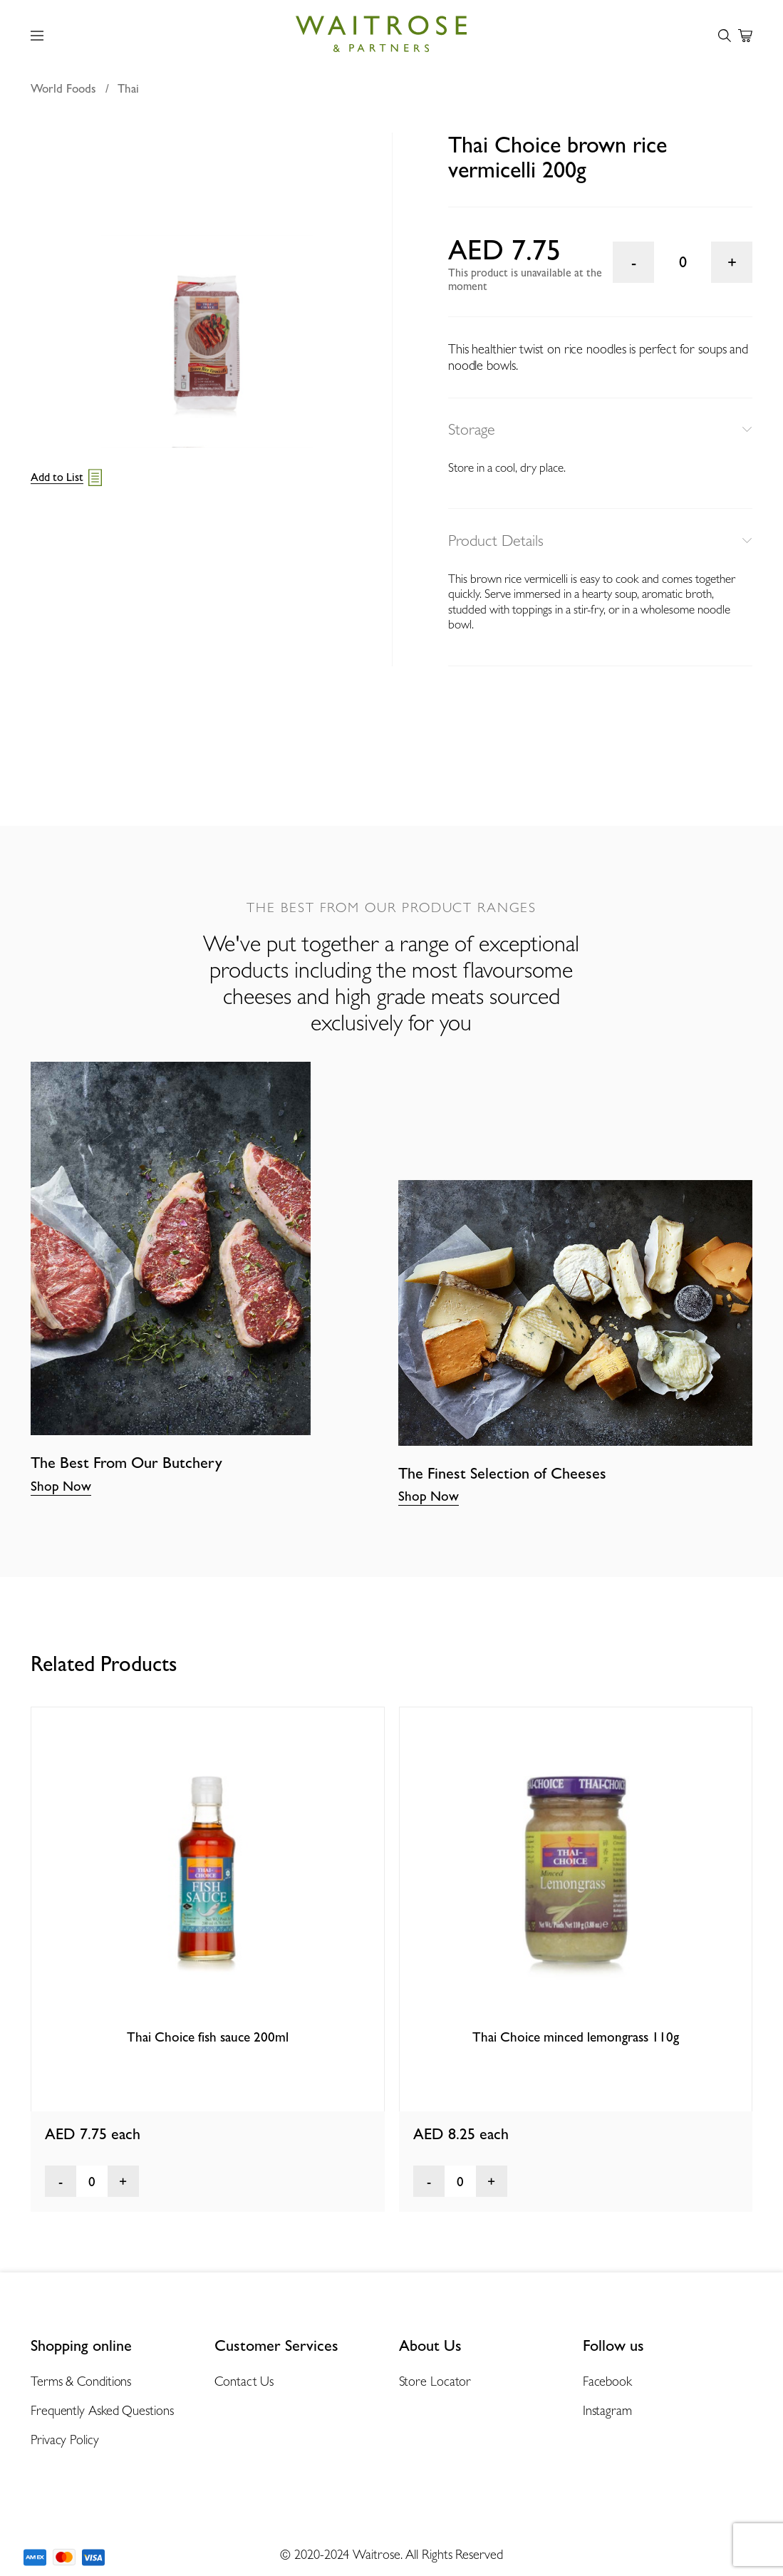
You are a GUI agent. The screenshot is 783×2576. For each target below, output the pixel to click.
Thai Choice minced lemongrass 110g (575, 2036)
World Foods (63, 88)
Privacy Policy (65, 2439)
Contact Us (244, 2381)
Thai (128, 88)
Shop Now (61, 1486)
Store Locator (435, 2381)
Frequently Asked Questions (102, 2410)
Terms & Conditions (81, 2381)
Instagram (607, 2410)
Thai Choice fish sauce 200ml (208, 2036)
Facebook (607, 2381)
